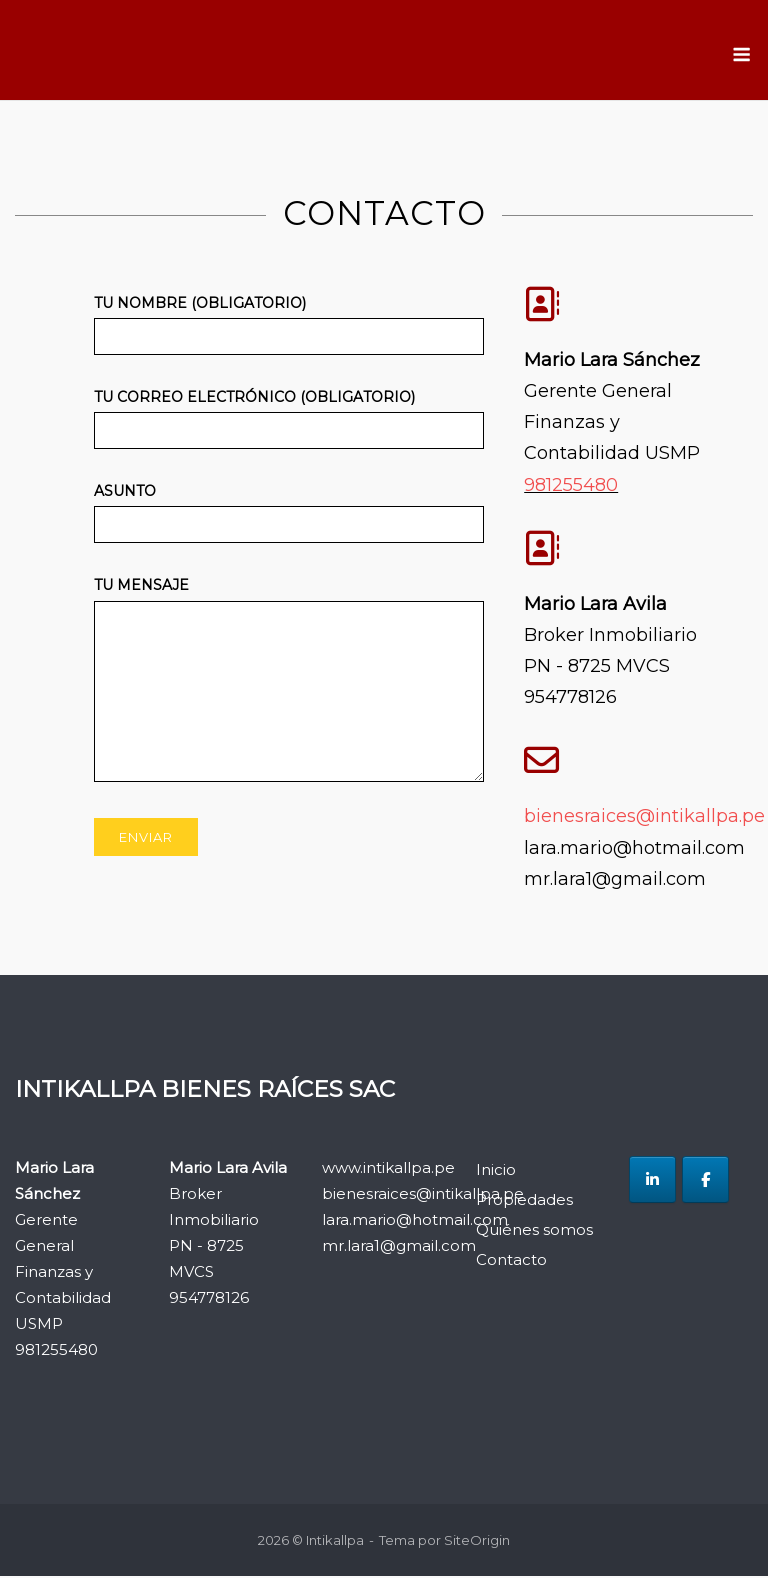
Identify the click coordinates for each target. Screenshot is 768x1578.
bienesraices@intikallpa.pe (644, 818)
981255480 (571, 486)
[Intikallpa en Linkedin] (652, 1181)
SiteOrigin (477, 1541)
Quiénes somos (534, 1230)
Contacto (511, 1260)
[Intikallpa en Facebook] (705, 1181)
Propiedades (524, 1200)
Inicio (496, 1170)
